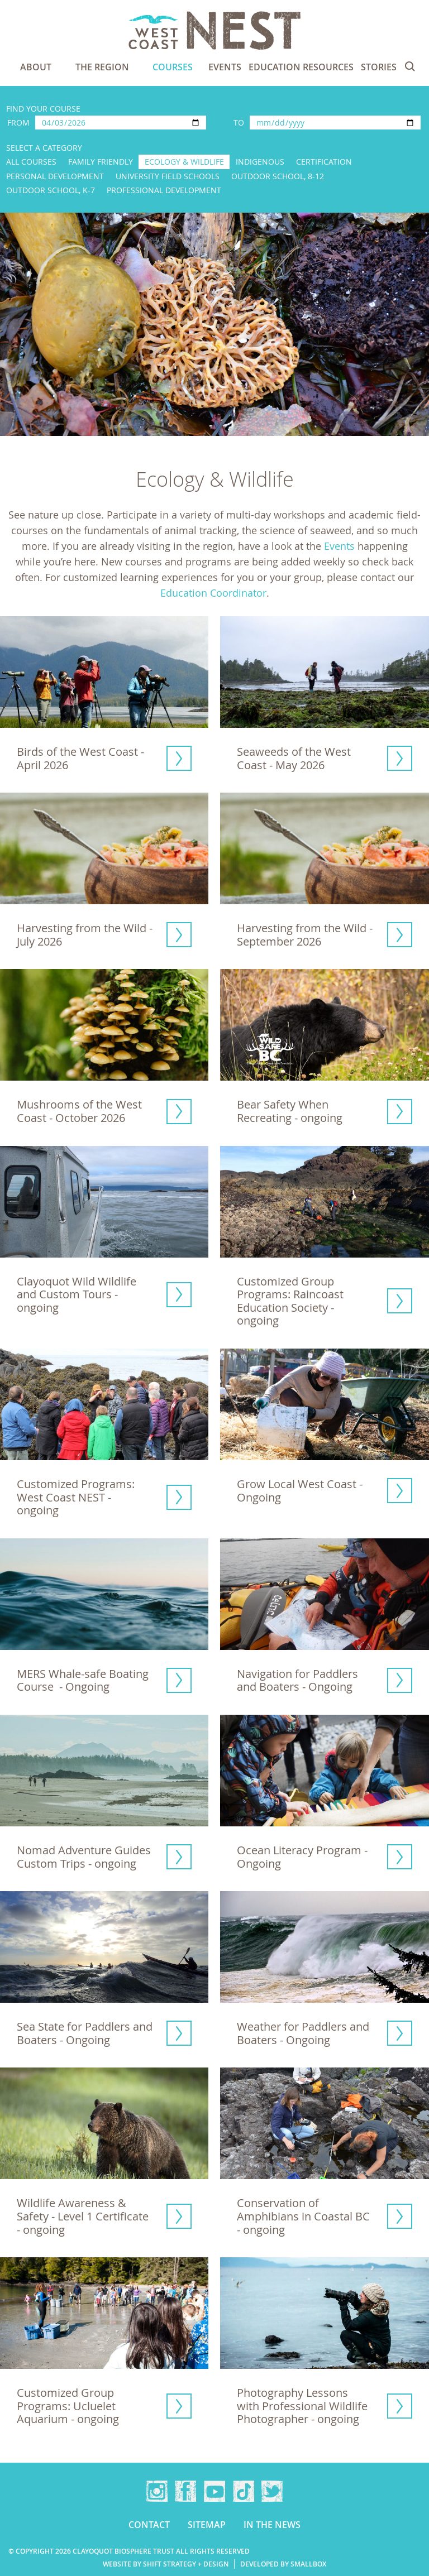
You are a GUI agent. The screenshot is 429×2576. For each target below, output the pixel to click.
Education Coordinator (213, 592)
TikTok (243, 2491)
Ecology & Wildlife (184, 161)
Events (224, 67)
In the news (272, 2525)
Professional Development (164, 190)
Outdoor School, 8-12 (277, 176)
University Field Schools (168, 176)
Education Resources (301, 67)
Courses (172, 67)
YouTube (214, 2491)
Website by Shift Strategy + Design (165, 2564)
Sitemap (207, 2525)
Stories (379, 67)
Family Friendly (100, 161)
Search (410, 66)
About (35, 67)
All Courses (31, 161)
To (238, 122)
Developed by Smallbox (283, 2564)
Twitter (272, 2491)
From (18, 122)
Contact (149, 2525)
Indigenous (260, 161)
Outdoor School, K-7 (50, 190)
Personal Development (55, 176)
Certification (324, 161)
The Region (102, 67)
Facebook (185, 2491)
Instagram (157, 2491)
